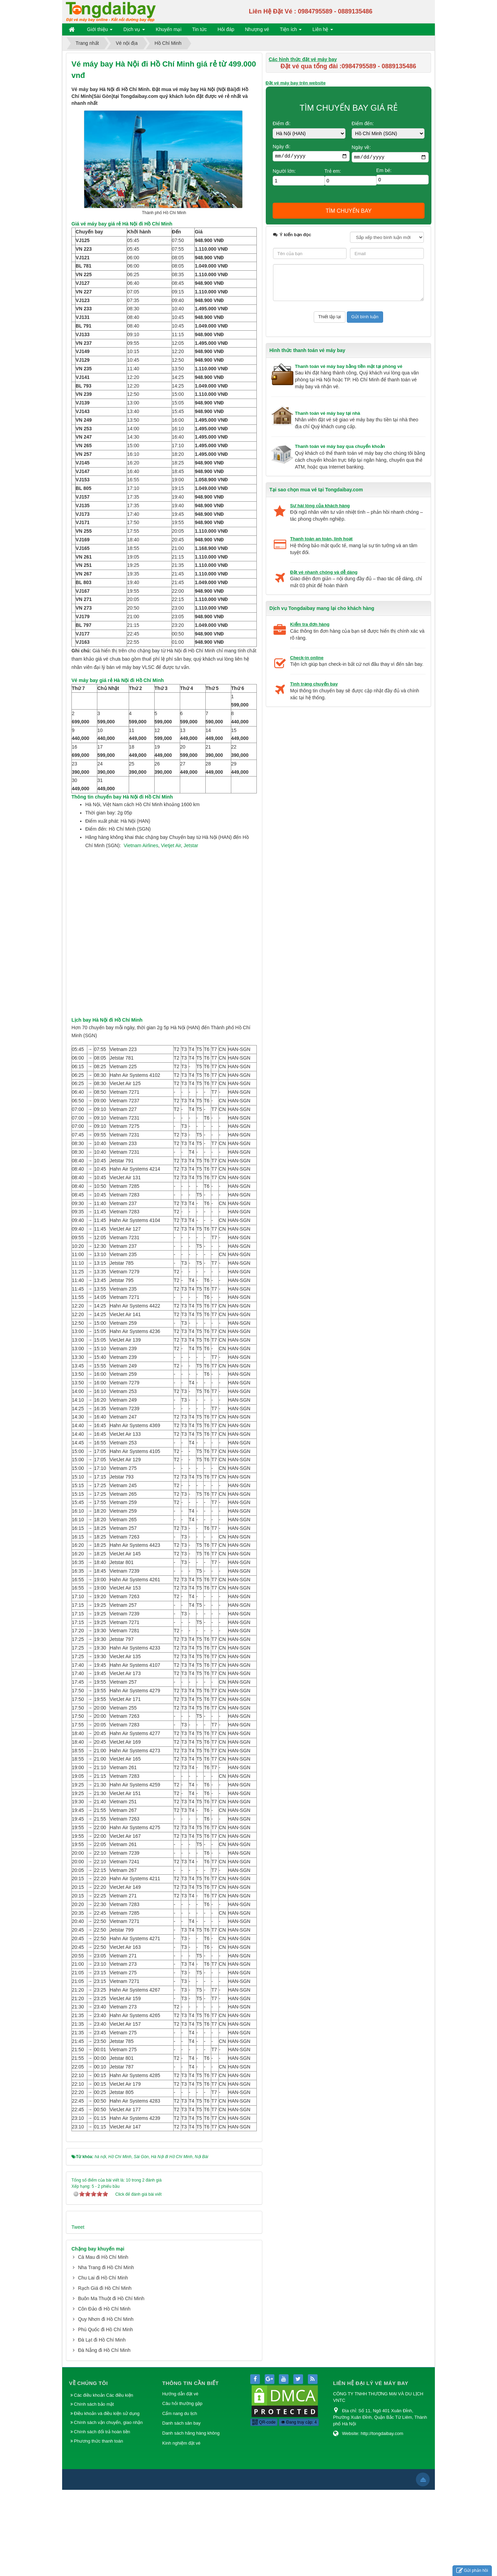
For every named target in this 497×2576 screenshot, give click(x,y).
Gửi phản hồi (472, 2570)
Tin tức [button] (199, 29)
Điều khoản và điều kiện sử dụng (106, 2499)
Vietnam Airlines (141, 931)
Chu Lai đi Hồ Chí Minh (103, 2364)
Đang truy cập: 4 (299, 2508)
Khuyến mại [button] (168, 29)
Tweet (77, 2313)
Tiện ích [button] (291, 31)
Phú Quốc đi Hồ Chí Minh (105, 2415)
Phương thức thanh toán (98, 2526)
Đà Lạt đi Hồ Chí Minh (102, 2426)
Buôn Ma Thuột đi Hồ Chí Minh (111, 2384)
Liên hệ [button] (322, 31)
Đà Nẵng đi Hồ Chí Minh (104, 2436)
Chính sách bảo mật (94, 2490)
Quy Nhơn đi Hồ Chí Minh (106, 2405)
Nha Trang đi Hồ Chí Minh (106, 2353)
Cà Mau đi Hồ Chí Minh (103, 2343)
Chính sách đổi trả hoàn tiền (102, 2517)
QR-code (263, 2508)
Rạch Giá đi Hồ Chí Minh (104, 2374)
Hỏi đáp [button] (225, 29)
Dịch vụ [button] (134, 31)
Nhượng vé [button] (257, 29)
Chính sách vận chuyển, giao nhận (108, 2508)
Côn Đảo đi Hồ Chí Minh (104, 2395)
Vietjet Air (171, 931)
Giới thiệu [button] (100, 31)
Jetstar (191, 931)
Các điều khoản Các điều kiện (103, 2481)
